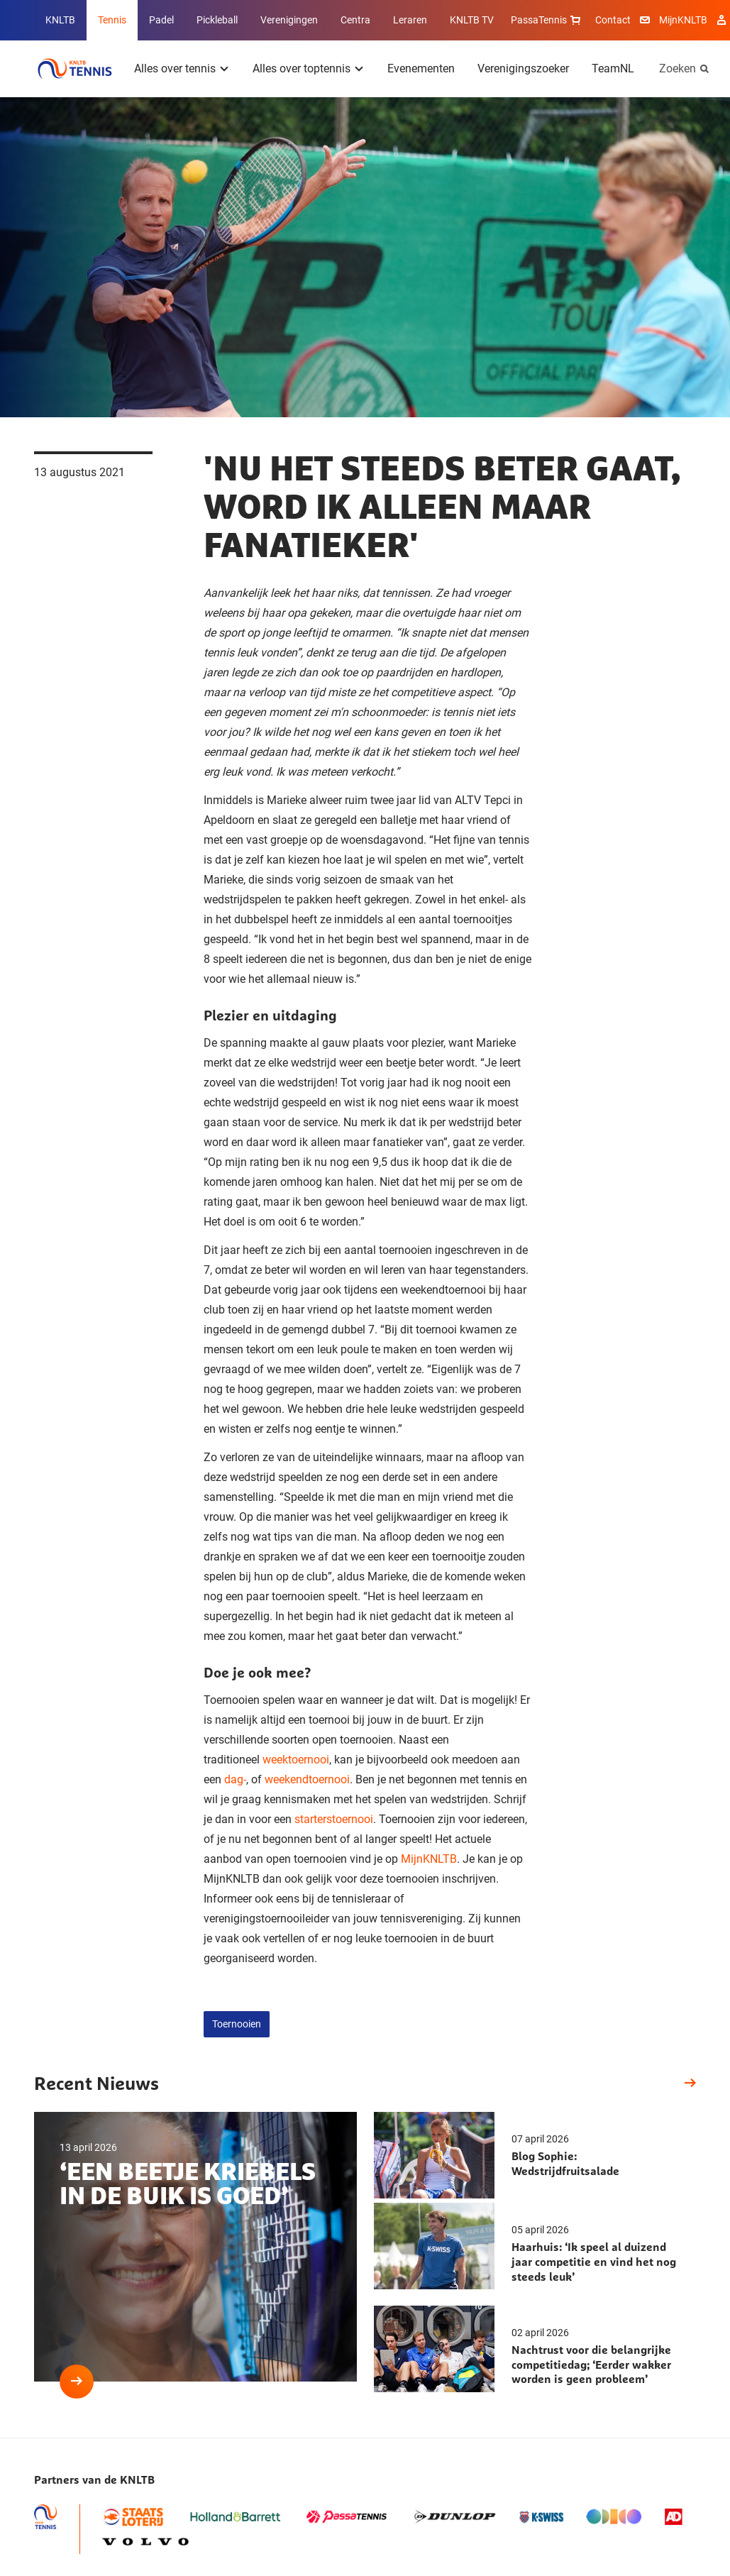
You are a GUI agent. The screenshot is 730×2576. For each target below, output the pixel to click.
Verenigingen (289, 20)
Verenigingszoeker (523, 68)
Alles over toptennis (301, 68)
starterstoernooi (333, 1819)
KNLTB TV (472, 20)
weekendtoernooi (307, 1779)
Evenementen (421, 68)
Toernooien (236, 2024)
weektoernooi (295, 1759)
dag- (235, 1779)
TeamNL (613, 68)
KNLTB (60, 20)
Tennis (112, 20)
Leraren (410, 20)
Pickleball (217, 20)
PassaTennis (547, 20)
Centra (355, 20)
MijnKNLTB (683, 20)
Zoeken (677, 68)
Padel (161, 20)
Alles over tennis (175, 68)
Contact (613, 20)
